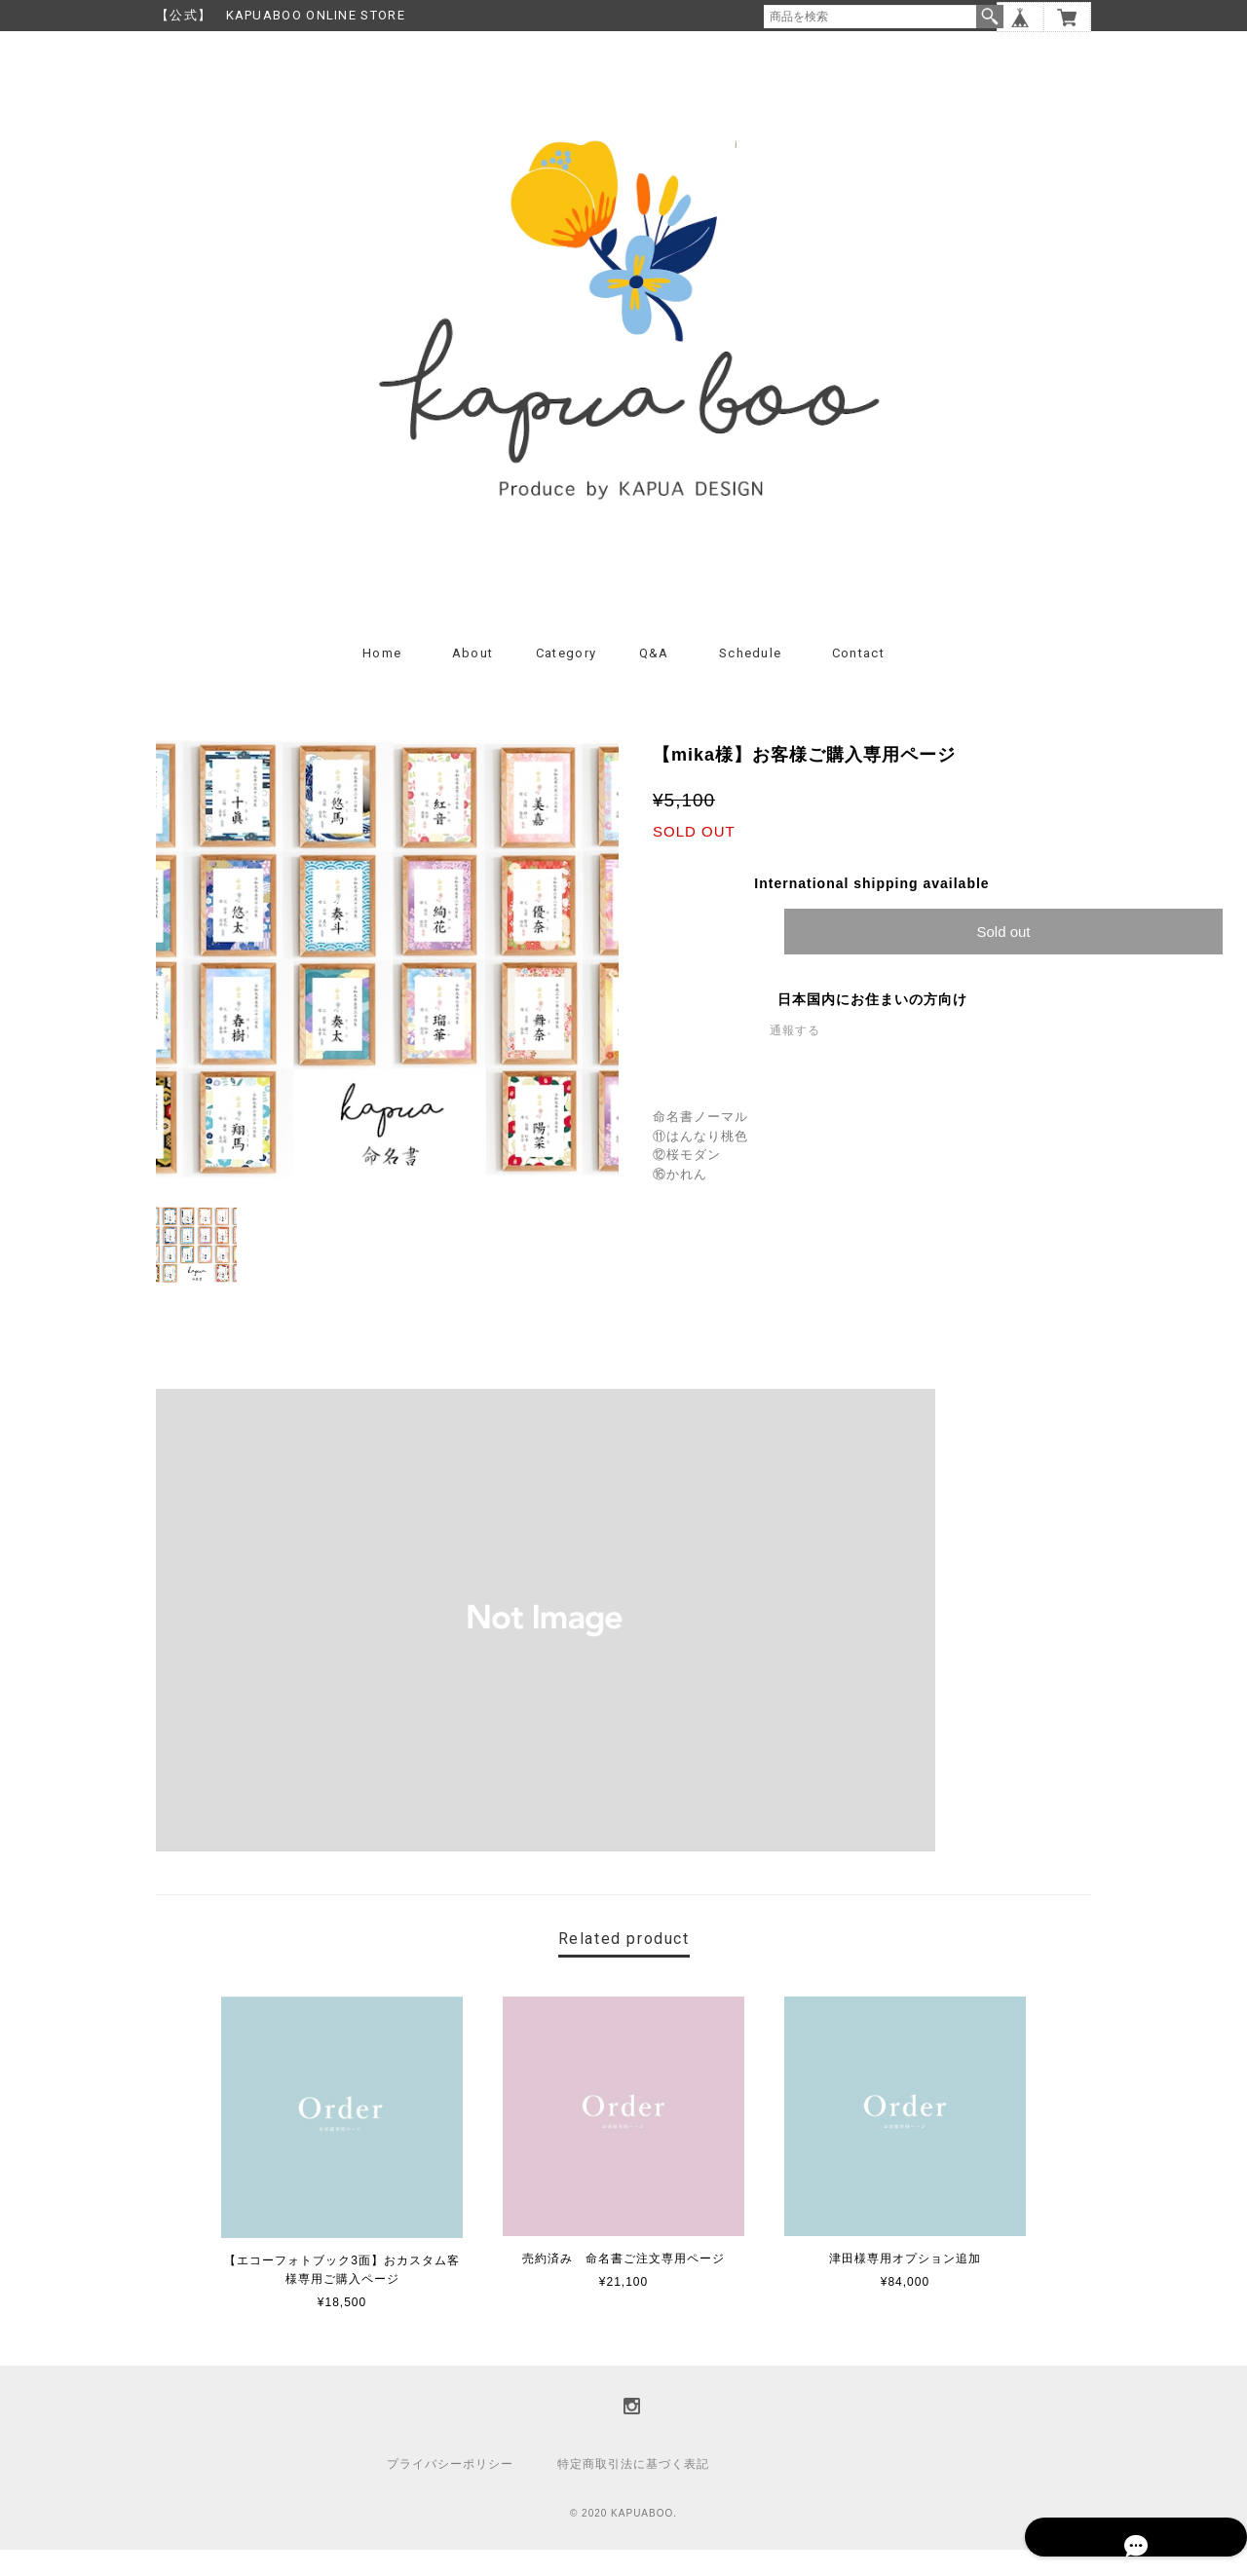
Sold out (1003, 958)
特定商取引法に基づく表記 (633, 2490)
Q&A (654, 679)
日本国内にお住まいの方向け (872, 1025)
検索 (989, 16)
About (473, 679)
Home (381, 679)
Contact (858, 679)
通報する (795, 1057)
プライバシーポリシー (450, 2490)
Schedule (750, 679)
